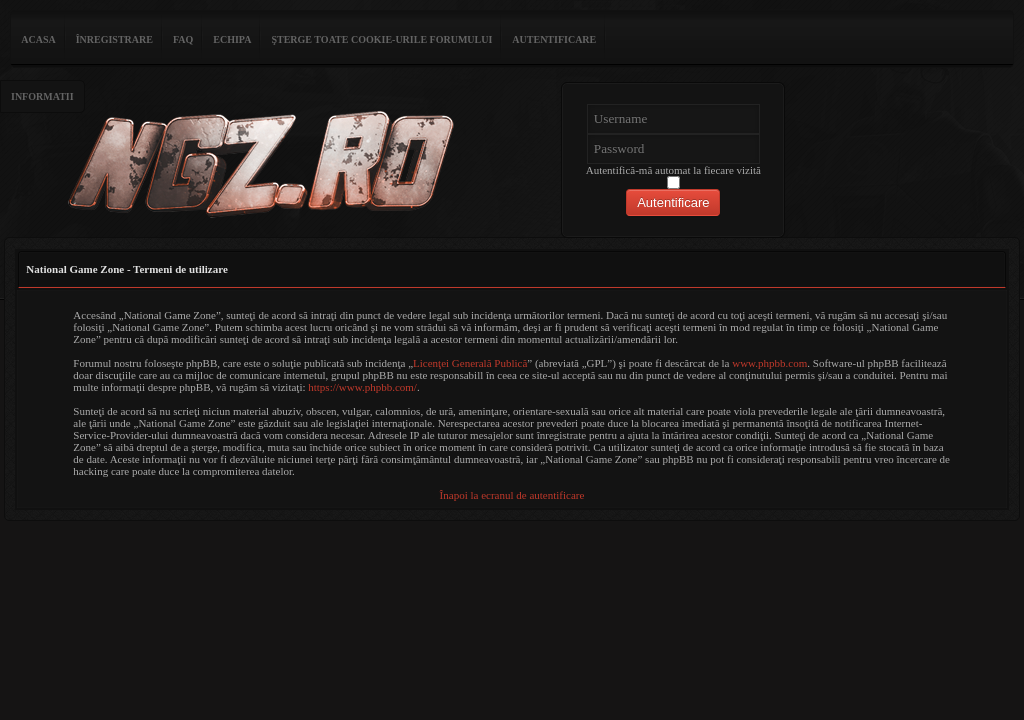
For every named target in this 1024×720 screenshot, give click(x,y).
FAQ (183, 39)
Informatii (42, 96)
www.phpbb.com (769, 363)
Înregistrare (114, 39)
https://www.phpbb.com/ (362, 387)
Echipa (232, 39)
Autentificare (554, 39)
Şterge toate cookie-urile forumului (381, 39)
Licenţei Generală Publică (470, 363)
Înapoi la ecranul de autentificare (512, 495)
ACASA (38, 39)
